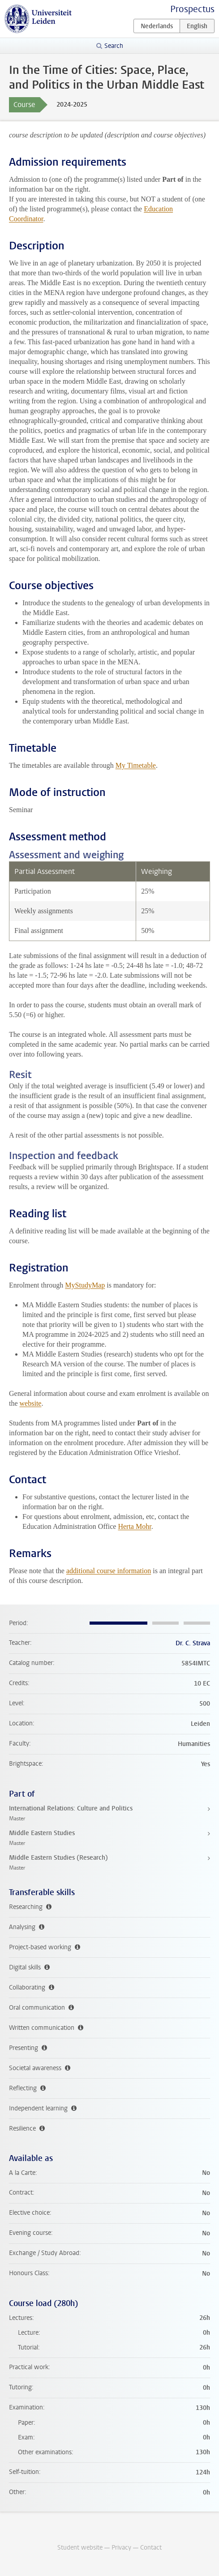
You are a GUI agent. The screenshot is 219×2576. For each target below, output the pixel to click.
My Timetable (136, 765)
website (31, 1403)
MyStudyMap (85, 1285)
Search (113, 46)
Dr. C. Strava (193, 1643)
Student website (80, 2547)
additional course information (108, 1571)
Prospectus (192, 9)
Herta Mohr (134, 1526)
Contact (151, 2547)
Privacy (121, 2547)
